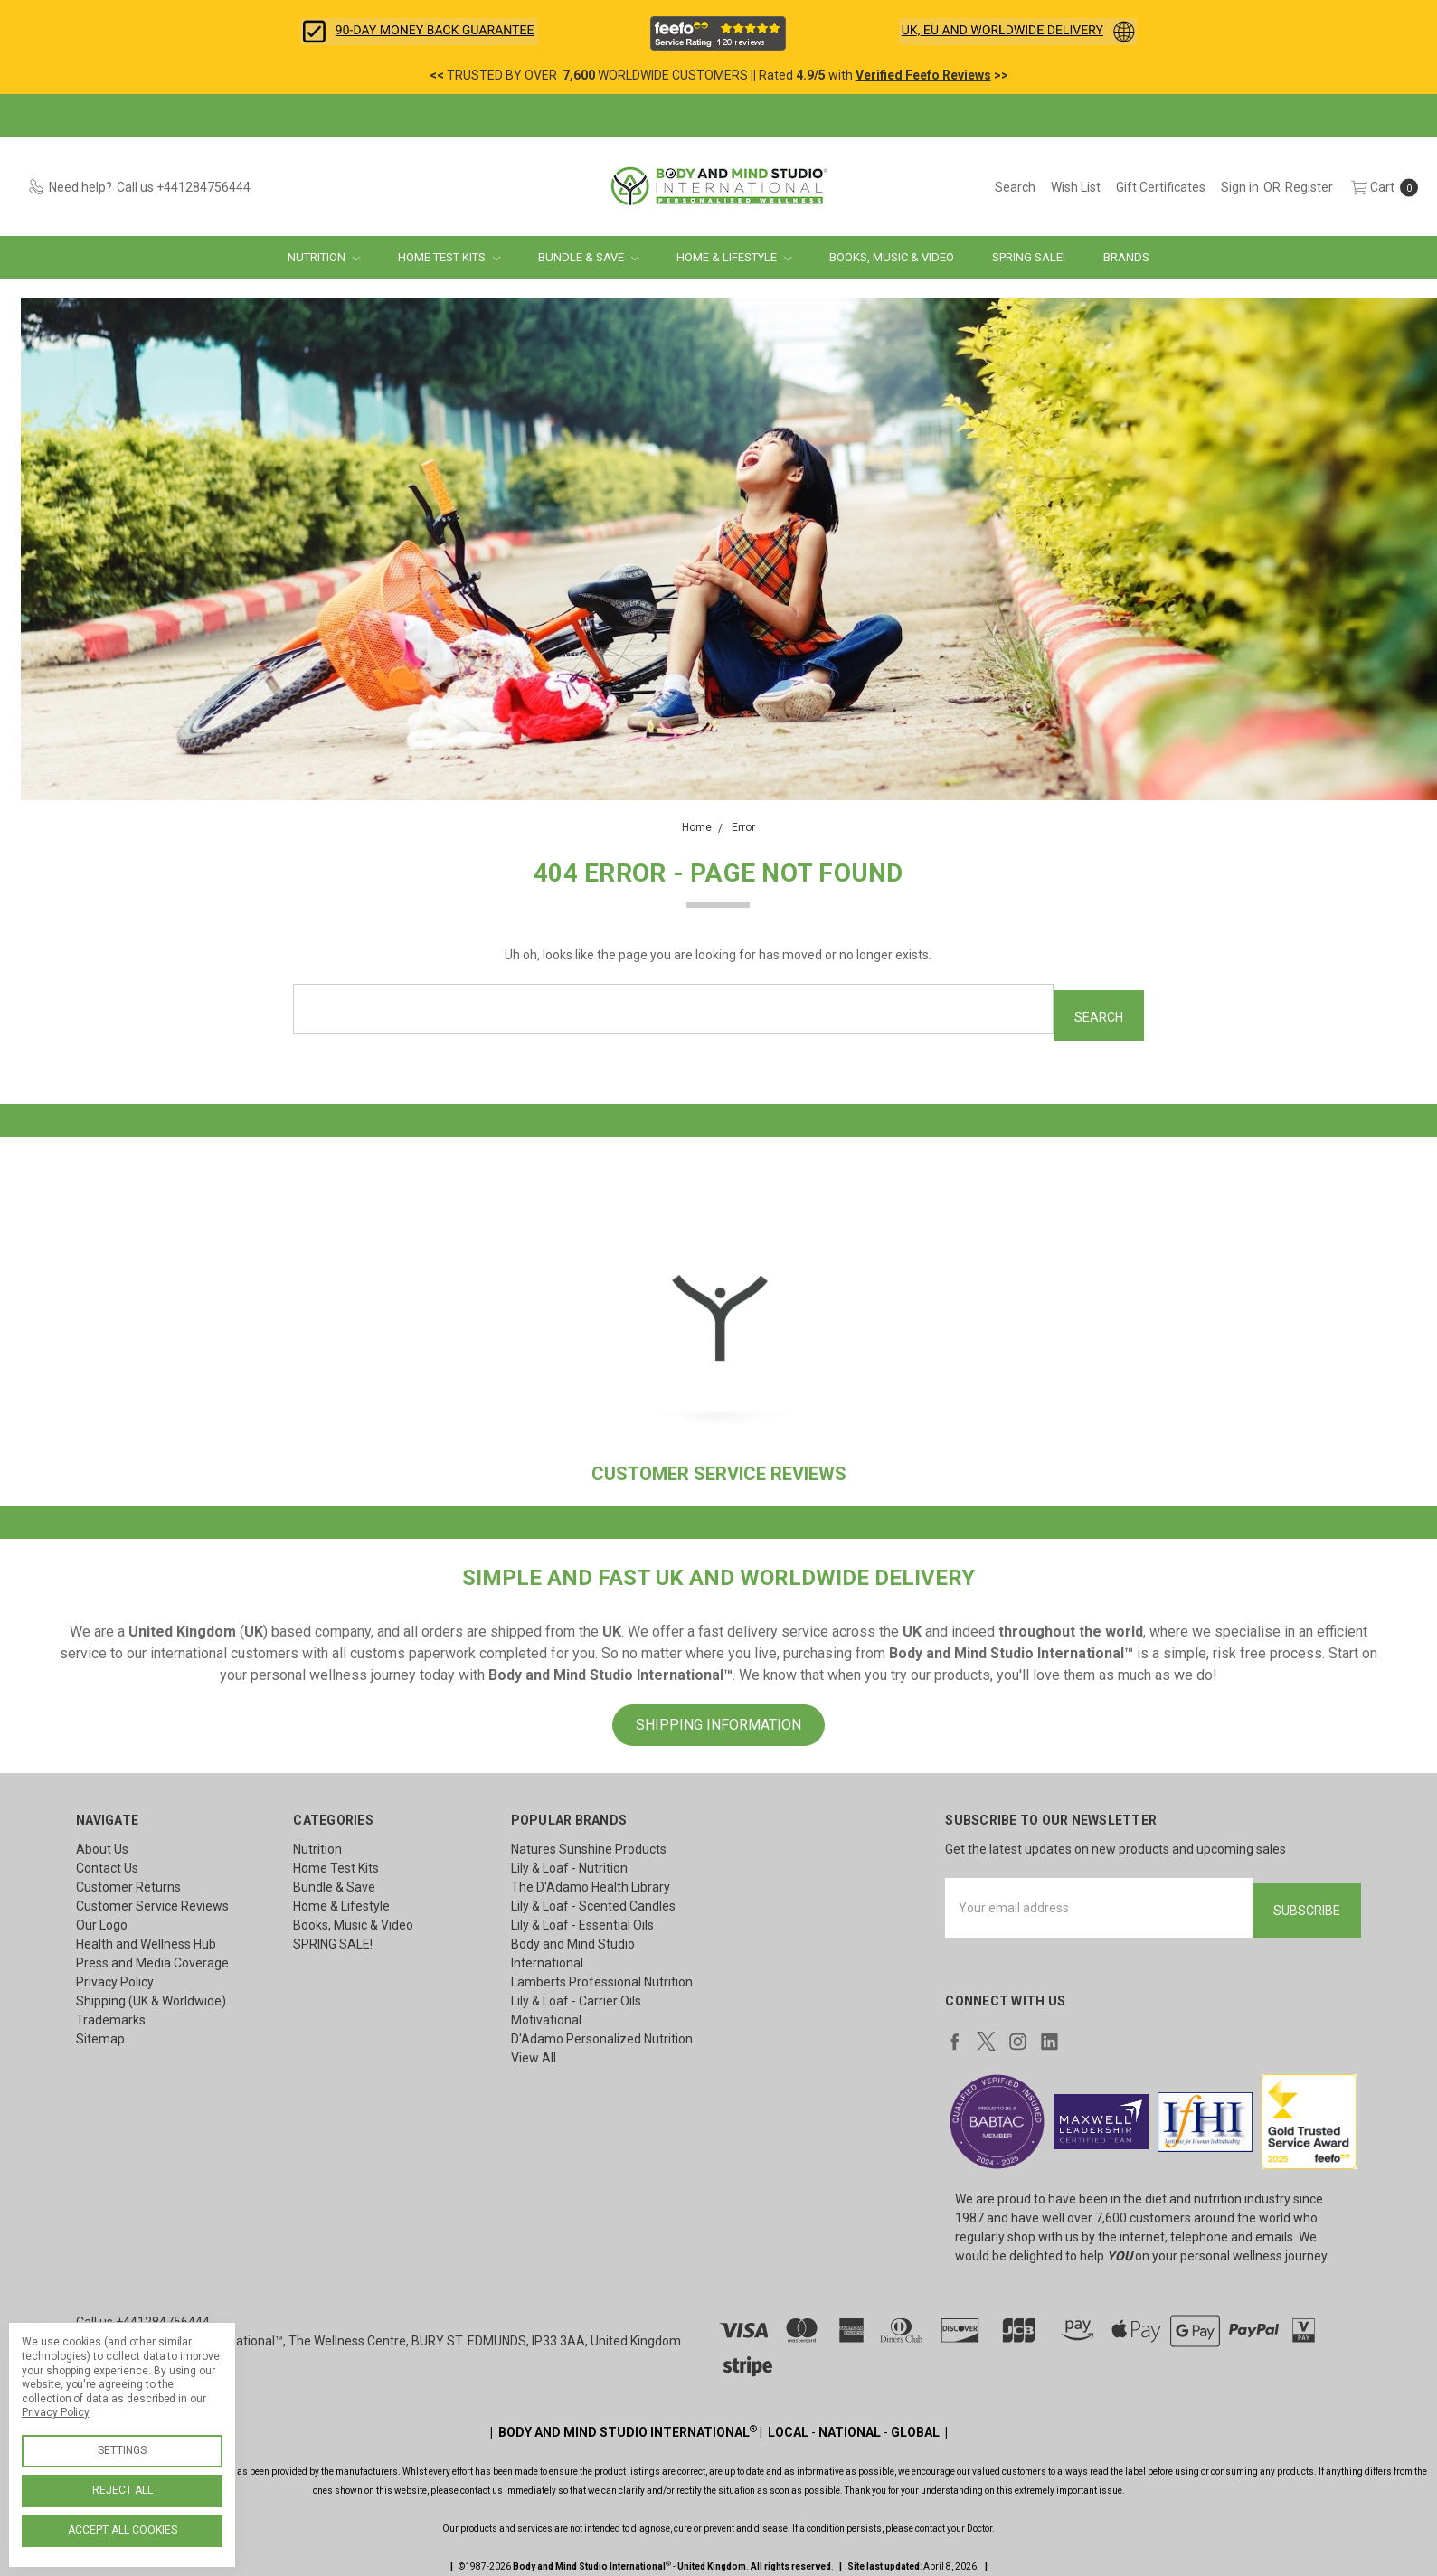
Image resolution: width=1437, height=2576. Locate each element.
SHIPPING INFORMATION (718, 1718)
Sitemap (100, 2032)
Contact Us (107, 1861)
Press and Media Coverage (152, 1956)
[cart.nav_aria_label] (1380, 187)
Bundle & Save (588, 257)
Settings (122, 2450)
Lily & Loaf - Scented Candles (593, 1899)
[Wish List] (1076, 187)
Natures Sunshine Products (589, 1842)
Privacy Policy (115, 1975)
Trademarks (111, 2013)
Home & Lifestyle (733, 257)
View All (533, 2051)
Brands (1126, 257)
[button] (419, 31)
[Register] (1309, 187)
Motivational (546, 2013)
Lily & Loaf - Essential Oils (582, 1918)
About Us (102, 1842)
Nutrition (324, 257)
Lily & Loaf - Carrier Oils (576, 1994)
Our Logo (102, 1918)
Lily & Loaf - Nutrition (569, 1861)
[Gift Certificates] (1161, 187)
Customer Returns (128, 1880)
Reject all (122, 2490)
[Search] (1015, 187)
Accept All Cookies (122, 2530)
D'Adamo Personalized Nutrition (602, 2032)
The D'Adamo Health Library (590, 1880)
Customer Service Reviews (152, 1899)
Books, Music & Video (891, 257)
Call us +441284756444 (143, 2310)
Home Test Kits (449, 257)
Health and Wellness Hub (146, 1937)
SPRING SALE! (1028, 257)
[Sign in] (1240, 187)
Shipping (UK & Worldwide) (151, 1994)
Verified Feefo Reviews (923, 75)
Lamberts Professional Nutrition (602, 1975)
